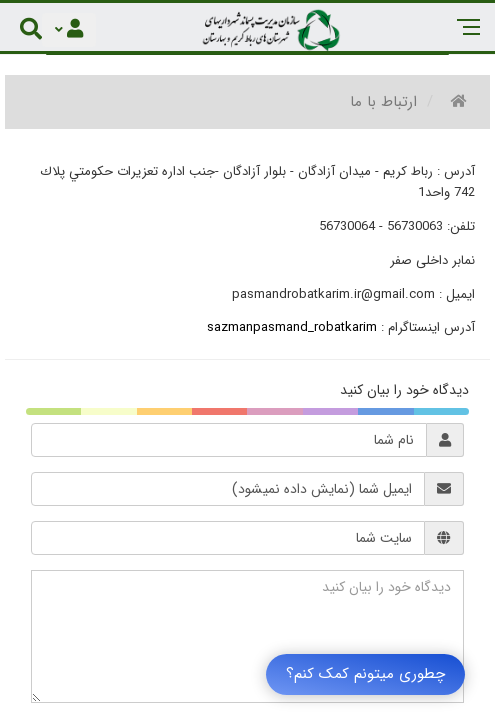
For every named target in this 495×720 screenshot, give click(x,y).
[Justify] (69, 30)
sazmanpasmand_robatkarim (292, 327)
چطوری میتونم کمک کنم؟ (365, 674)
